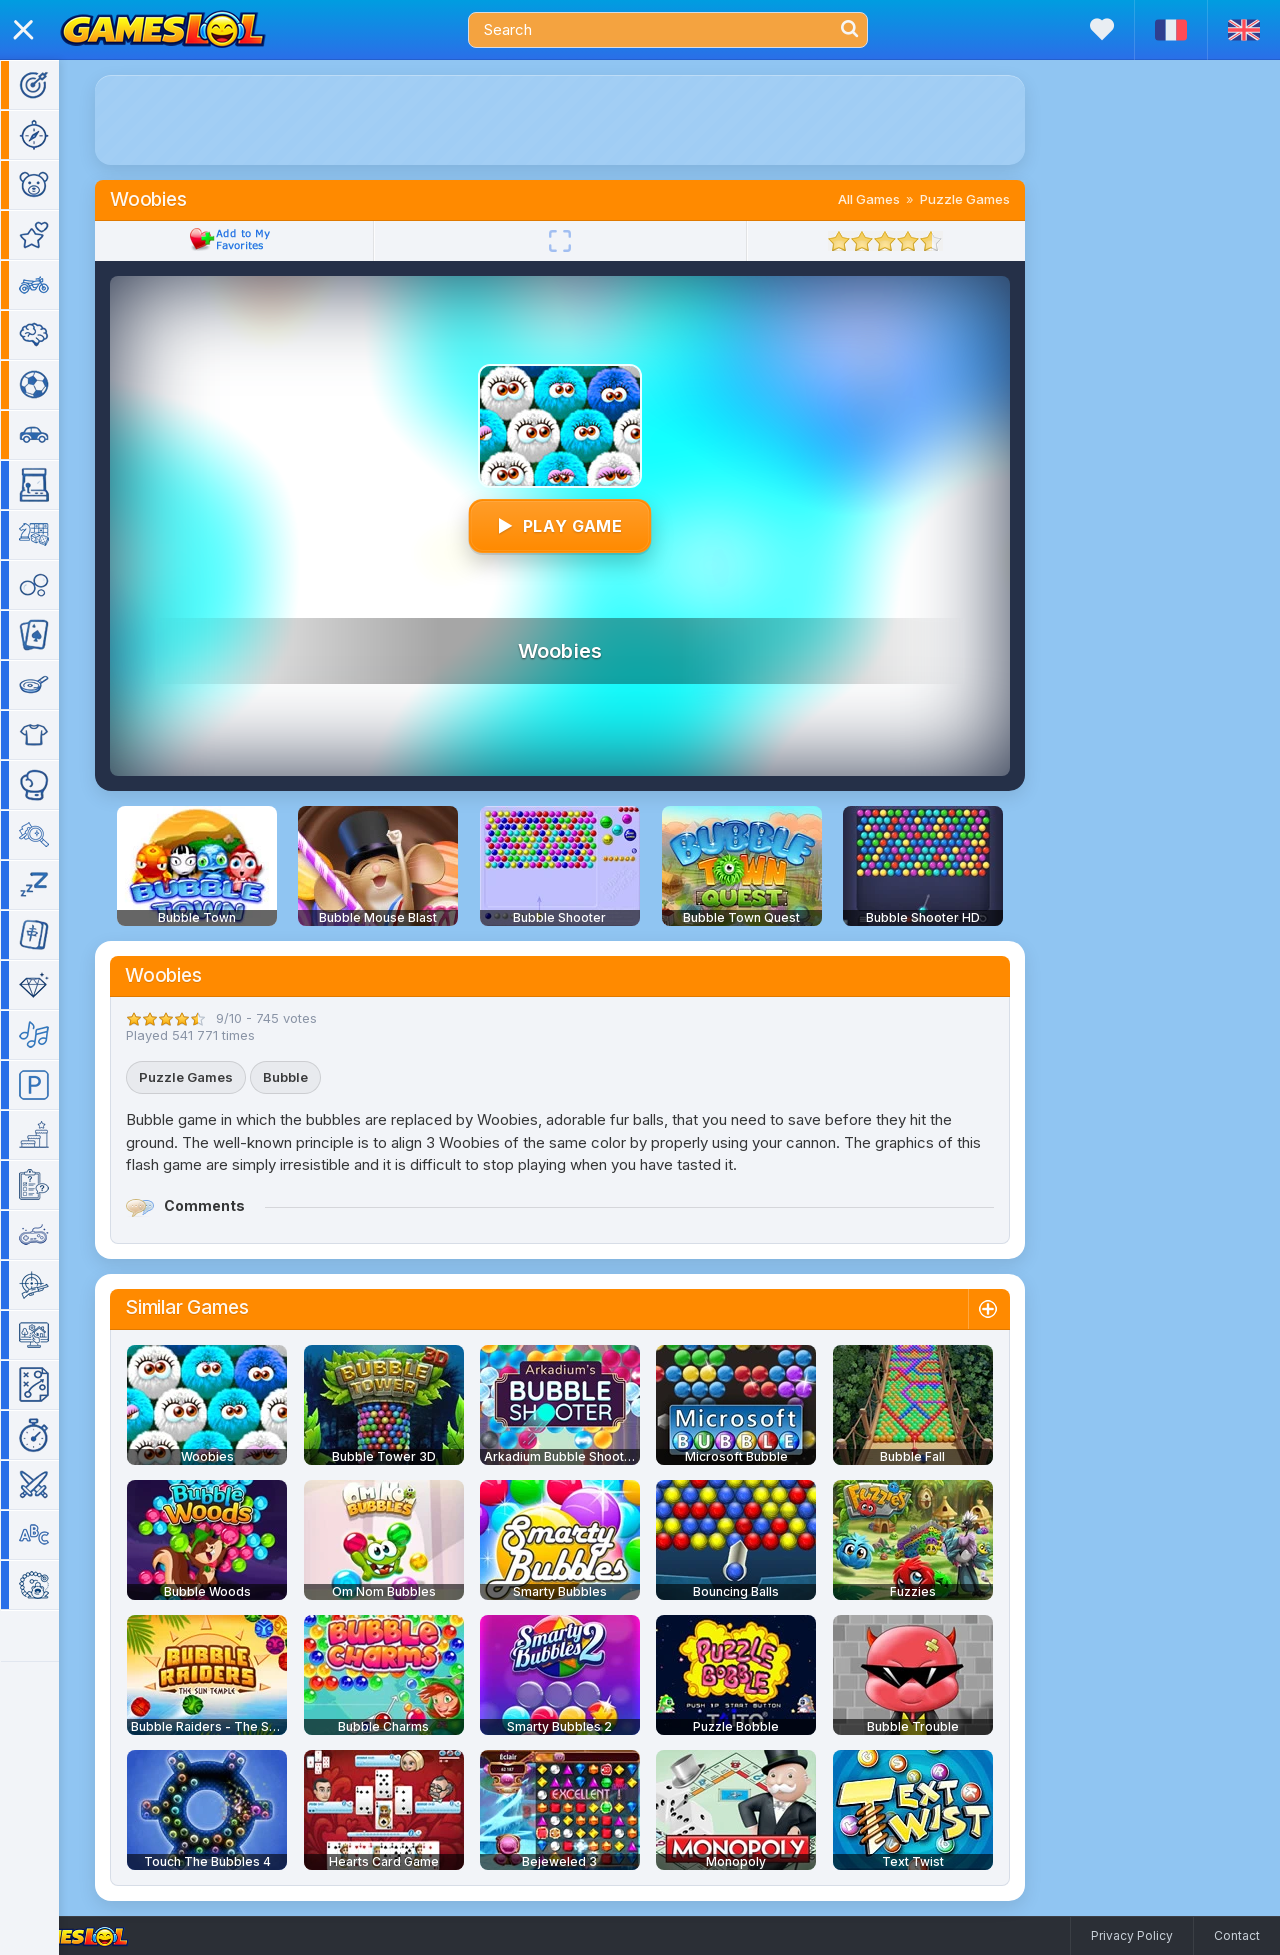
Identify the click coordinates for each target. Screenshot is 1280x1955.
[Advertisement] (589, 120)
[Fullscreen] (589, 241)
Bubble (314, 1077)
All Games (898, 199)
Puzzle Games (994, 199)
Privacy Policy (1132, 1935)
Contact (1237, 1935)
